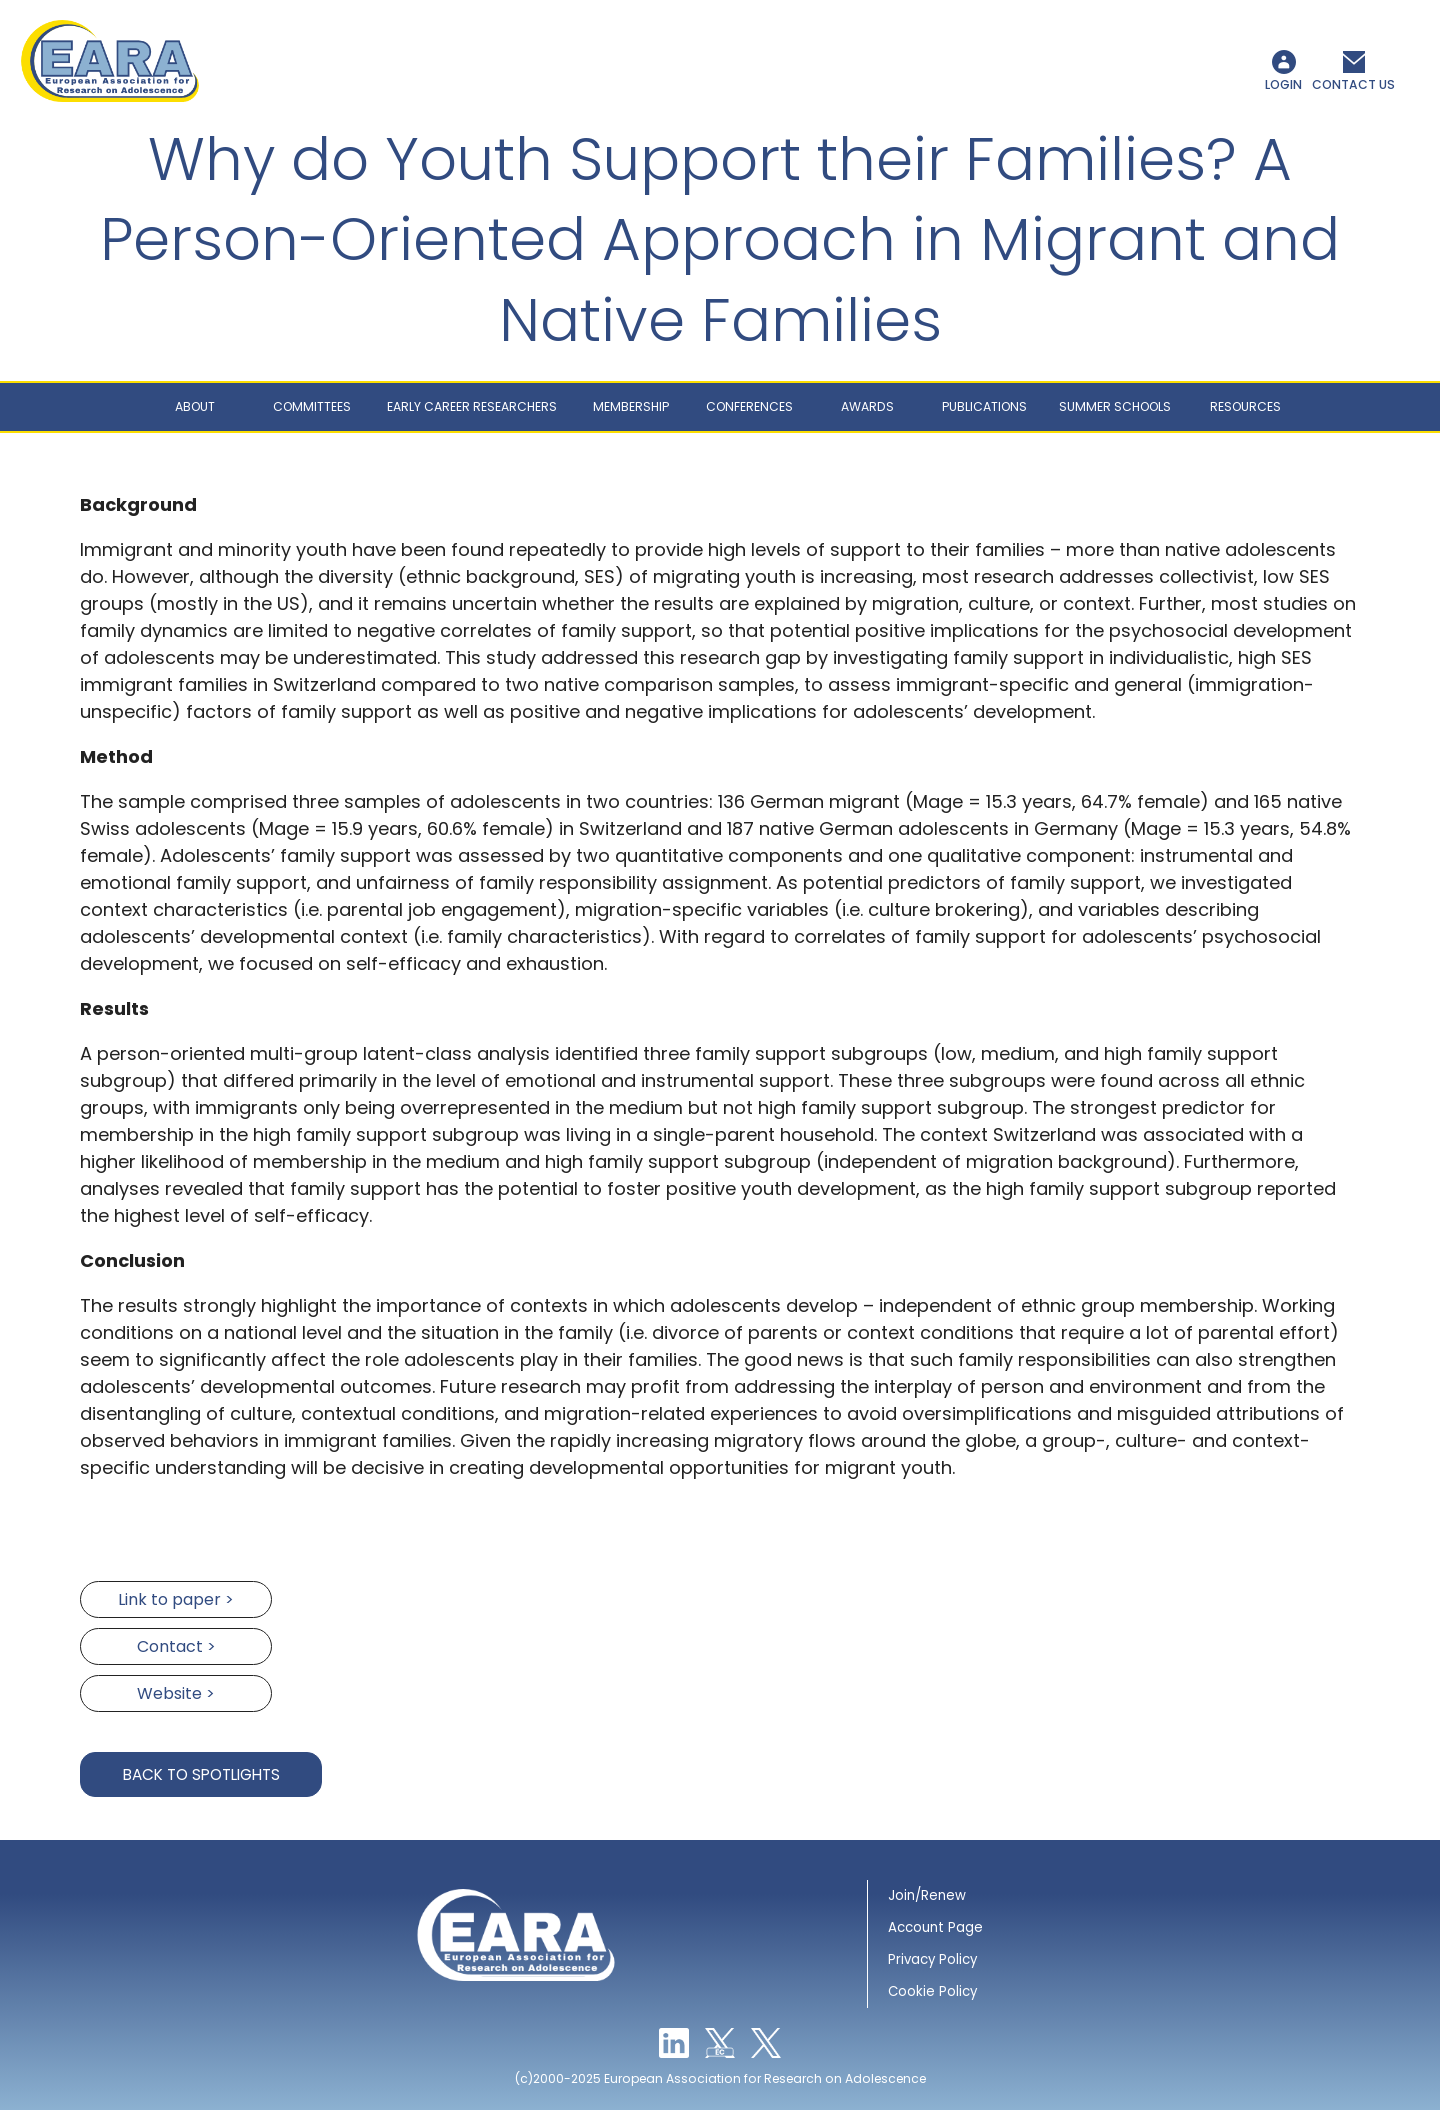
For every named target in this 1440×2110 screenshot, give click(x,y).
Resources (1245, 406)
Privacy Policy (932, 1959)
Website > (176, 1693)
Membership (631, 406)
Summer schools (1115, 406)
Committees (312, 406)
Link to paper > (176, 1599)
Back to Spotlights (201, 1774)
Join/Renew (927, 1895)
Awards (867, 406)
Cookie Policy (932, 1991)
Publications (984, 406)
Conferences (749, 406)
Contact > (176, 1646)
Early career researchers (472, 406)
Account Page (935, 1927)
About (195, 406)
